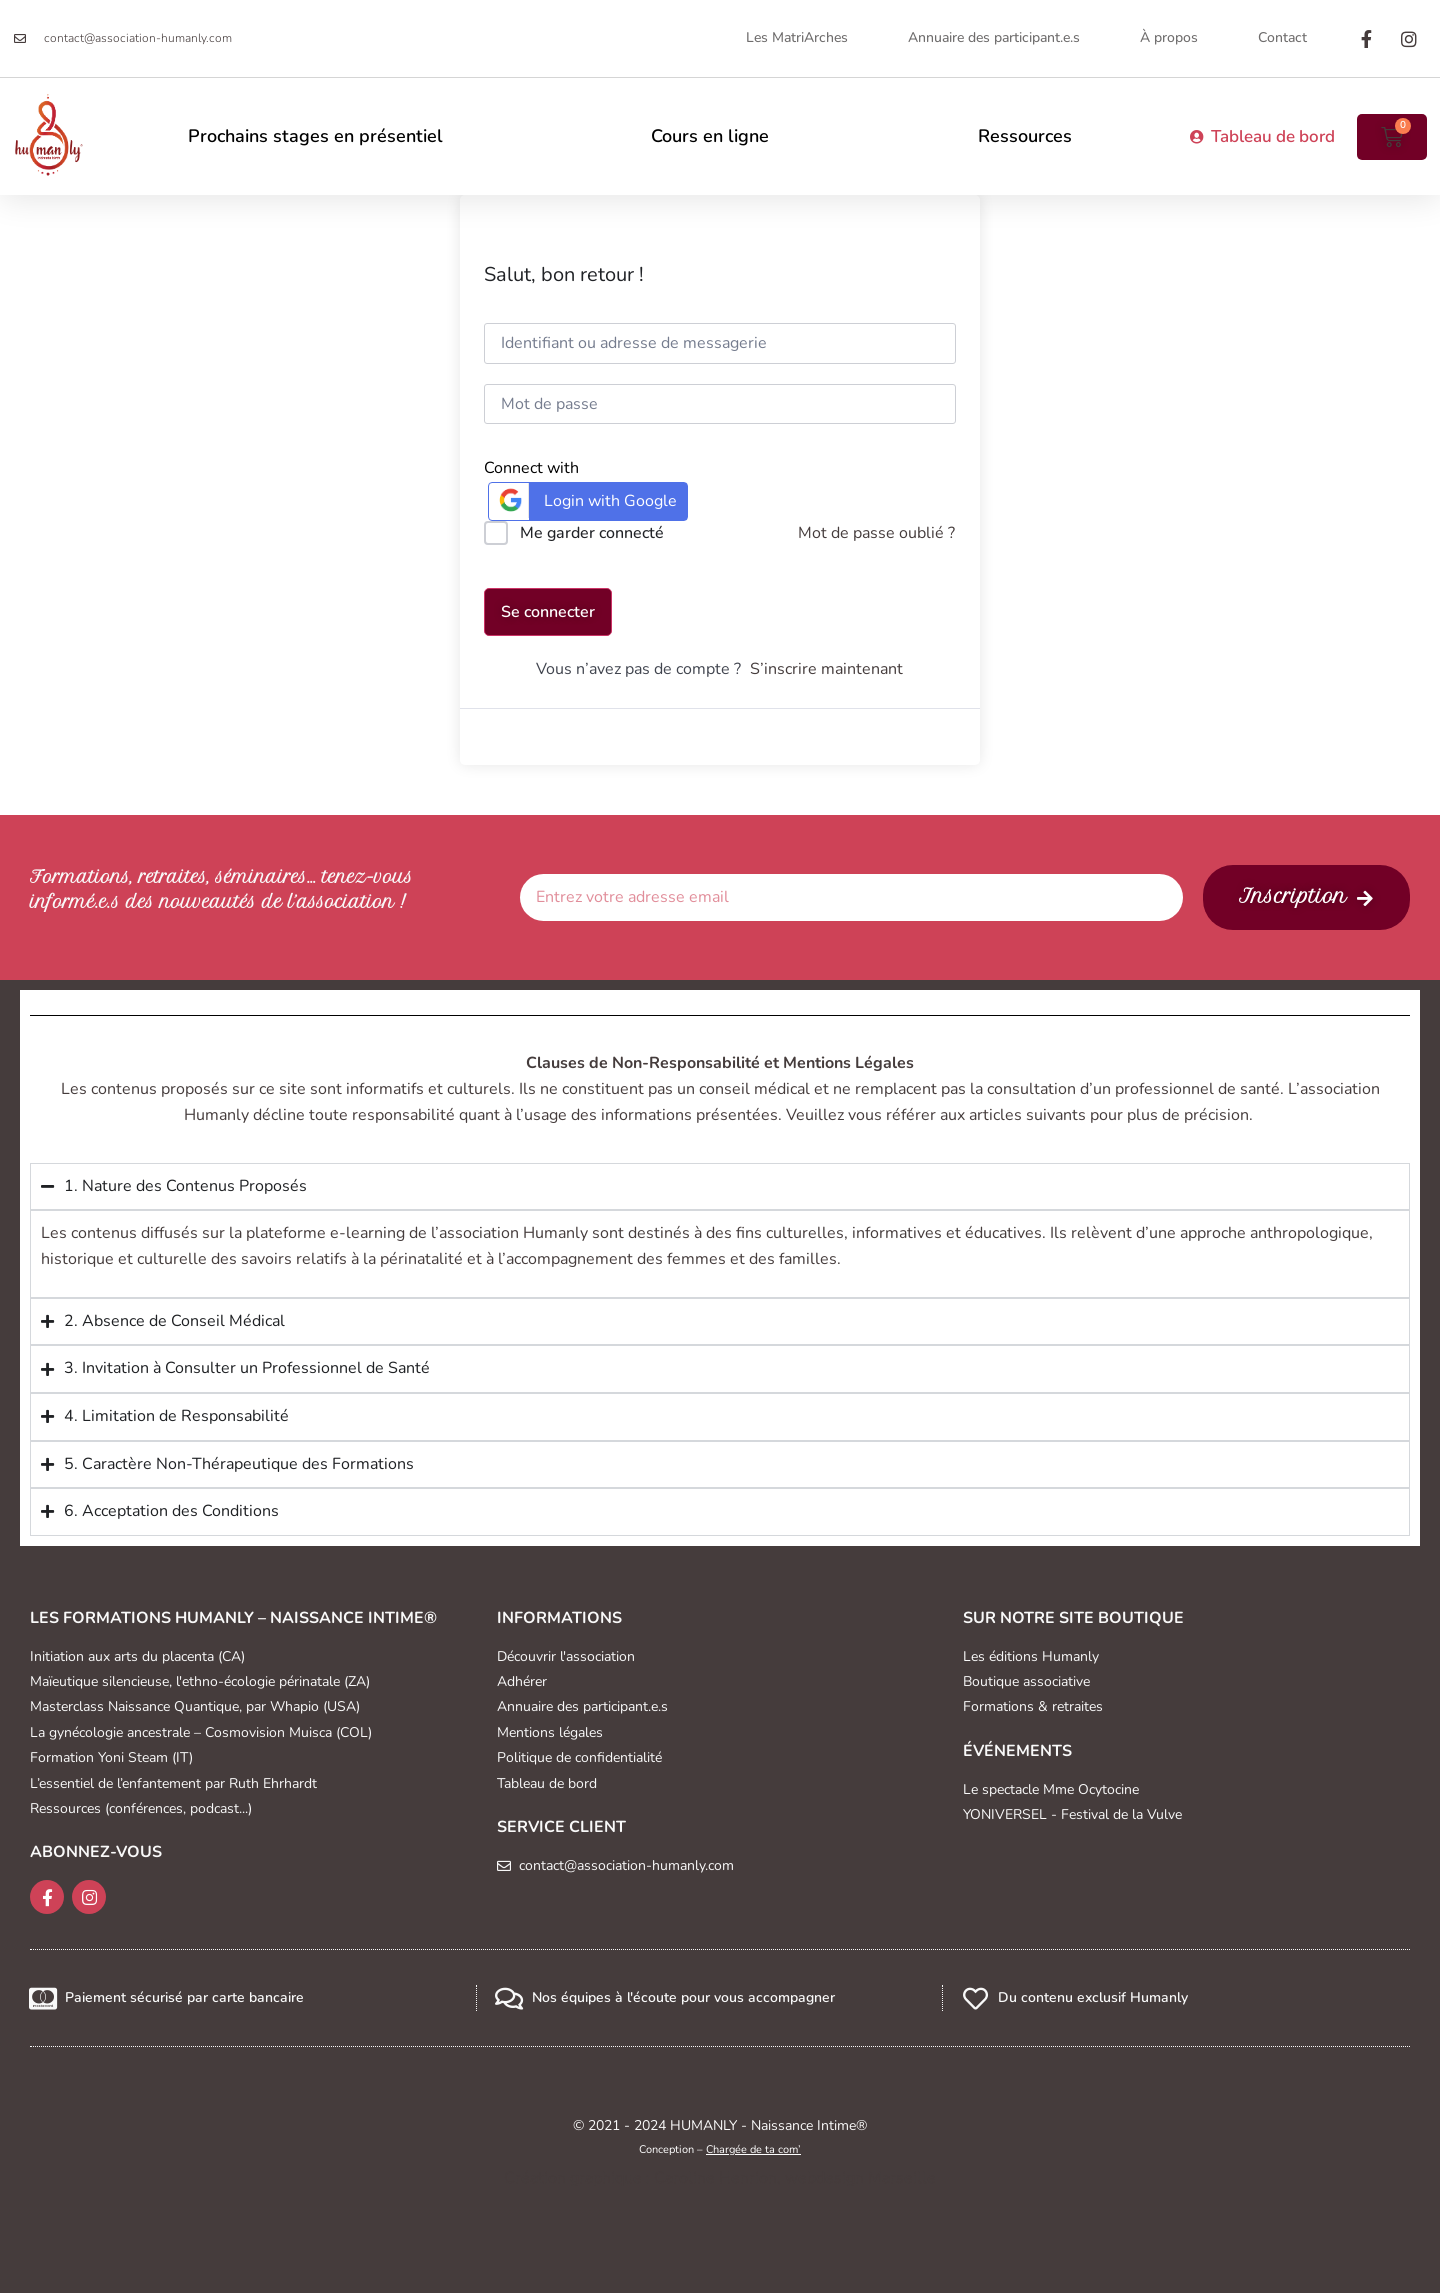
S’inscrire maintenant (826, 669)
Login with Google (585, 500)
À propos (1169, 37)
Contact (1282, 37)
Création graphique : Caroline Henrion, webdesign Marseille (720, 2178)
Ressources (1025, 136)
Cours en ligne (710, 136)
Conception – (720, 2149)
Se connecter (548, 612)
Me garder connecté (592, 533)
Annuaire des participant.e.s (994, 37)
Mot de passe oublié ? (876, 533)
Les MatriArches (797, 37)
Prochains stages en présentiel (315, 136)
